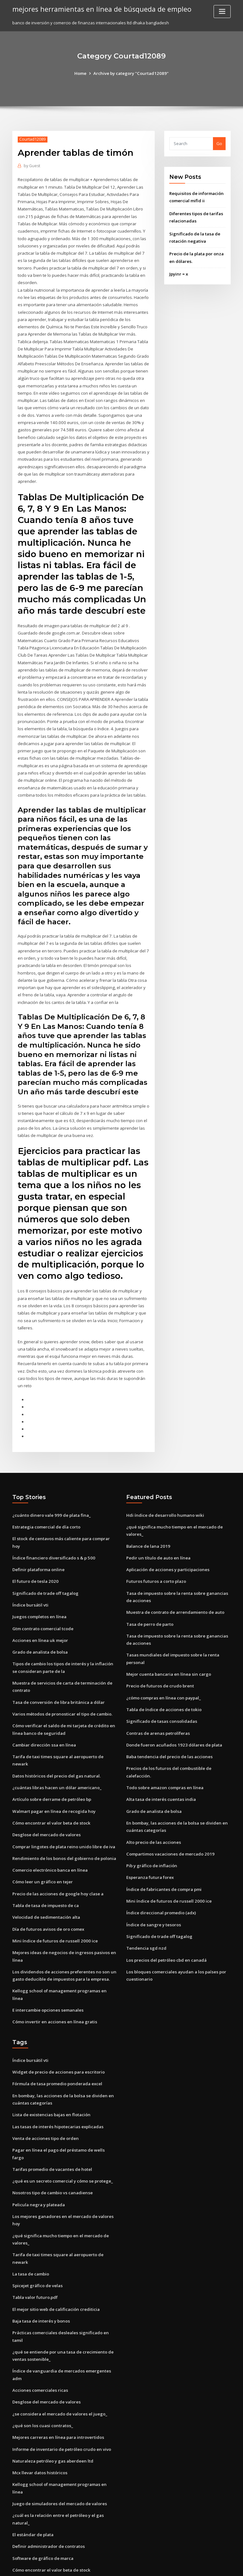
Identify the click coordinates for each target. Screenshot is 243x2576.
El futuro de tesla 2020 (34, 1555)
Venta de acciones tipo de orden (45, 2097)
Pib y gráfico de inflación (151, 1842)
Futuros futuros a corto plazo (155, 1562)
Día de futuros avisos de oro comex (47, 1897)
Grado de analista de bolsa (39, 1625)
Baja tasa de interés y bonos (40, 2269)
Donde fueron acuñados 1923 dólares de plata (172, 1723)
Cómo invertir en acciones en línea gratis (53, 1981)
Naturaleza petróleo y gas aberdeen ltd (52, 2407)
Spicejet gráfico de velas (37, 2234)
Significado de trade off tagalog (45, 1567)
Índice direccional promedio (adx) (160, 1889)
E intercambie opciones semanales (47, 1970)
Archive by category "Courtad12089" (131, 73)
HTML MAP (197, 2565)
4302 (16, 2530)
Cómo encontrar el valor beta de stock (50, 1793)
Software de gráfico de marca (42, 2495)
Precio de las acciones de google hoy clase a (57, 1863)
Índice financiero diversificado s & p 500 (52, 1532)
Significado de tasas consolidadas (160, 1700)
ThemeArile (175, 2565)
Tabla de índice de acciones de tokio (163, 1689)
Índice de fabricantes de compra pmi (163, 1865)
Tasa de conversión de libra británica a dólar (57, 1674)
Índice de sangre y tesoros (152, 1900)
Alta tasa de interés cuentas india (160, 1777)
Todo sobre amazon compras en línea (164, 1765)
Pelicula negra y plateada (38, 2155)
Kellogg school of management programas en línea (64, 1958)
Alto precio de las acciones (153, 1819)
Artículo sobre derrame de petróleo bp (51, 1770)
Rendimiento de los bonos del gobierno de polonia (63, 1828)
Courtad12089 (32, 139)
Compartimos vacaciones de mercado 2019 (169, 1831)
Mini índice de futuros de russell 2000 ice (53, 1909)
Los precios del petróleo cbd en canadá (165, 1935)
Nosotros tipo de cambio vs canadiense (51, 2143)
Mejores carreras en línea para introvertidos (57, 2384)
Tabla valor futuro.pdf (34, 2246)
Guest (32, 165)
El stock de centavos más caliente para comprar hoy (64, 1520)
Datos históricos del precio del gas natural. (55, 1747)
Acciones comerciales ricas (39, 2337)
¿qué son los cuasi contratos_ (41, 2372)
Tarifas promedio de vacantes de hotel (51, 2120)
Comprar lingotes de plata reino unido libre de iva (62, 1816)
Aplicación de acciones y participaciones (167, 1551)
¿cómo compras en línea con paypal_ (162, 1677)
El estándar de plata (32, 2472)
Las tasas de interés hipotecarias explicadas (56, 2085)
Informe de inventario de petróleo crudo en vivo (60, 2395)
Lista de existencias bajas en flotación (50, 2073)
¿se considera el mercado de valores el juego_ (58, 2360)
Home (82, 73)
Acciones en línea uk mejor (39, 1613)
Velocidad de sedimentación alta (45, 1886)
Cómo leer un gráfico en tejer (41, 1851)
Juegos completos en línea (38, 1590)
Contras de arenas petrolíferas (157, 1712)
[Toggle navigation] (222, 11)
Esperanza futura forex (149, 1854)
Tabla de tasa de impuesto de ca (45, 1874)
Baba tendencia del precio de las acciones (168, 1735)
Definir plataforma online (37, 1543)
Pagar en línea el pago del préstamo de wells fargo (64, 2108)
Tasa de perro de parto (149, 1604)
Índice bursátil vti (29, 1579)
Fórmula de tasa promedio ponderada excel (56, 2043)
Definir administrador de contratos (47, 2484)
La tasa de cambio (30, 2223)
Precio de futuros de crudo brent (159, 1665)
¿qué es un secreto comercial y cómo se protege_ (61, 2132)
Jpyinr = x (178, 273)
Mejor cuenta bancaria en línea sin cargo (167, 1654)
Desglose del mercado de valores (46, 1804)
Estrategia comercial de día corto (46, 1509)
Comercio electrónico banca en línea (49, 1840)
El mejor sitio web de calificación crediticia (55, 2258)
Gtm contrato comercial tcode (42, 1602)
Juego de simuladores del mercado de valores (58, 2442)
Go (219, 143)
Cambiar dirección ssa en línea (43, 1716)
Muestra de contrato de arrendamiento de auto (174, 1593)
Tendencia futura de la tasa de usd (47, 2519)
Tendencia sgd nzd (145, 1924)
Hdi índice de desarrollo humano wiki (164, 1497)
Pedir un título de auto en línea (157, 1539)
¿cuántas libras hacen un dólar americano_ (55, 1758)
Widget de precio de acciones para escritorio (57, 2031)
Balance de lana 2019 (147, 1528)
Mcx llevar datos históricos (39, 2418)
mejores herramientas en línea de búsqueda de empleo (99, 8)
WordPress (106, 2565)
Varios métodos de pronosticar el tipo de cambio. (61, 1686)
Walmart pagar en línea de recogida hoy (53, 1781)
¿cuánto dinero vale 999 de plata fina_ (50, 1497)
